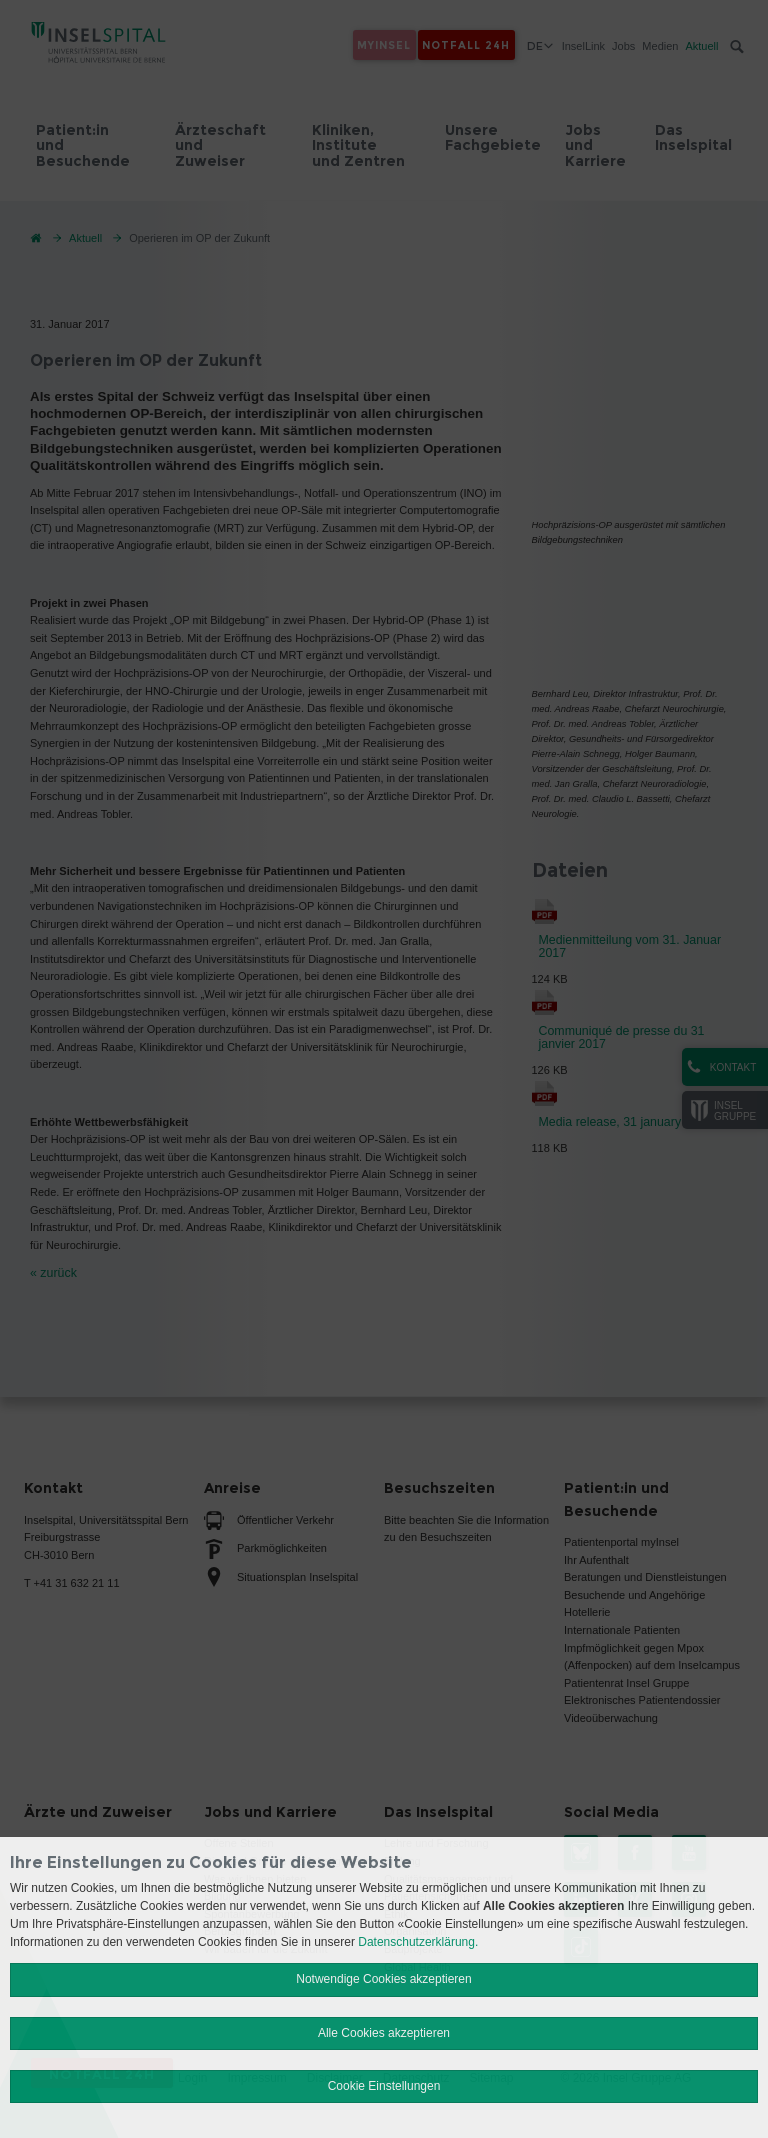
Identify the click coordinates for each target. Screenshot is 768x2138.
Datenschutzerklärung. (418, 1942)
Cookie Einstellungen (384, 2086)
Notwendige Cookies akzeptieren (383, 1979)
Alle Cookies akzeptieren (384, 2033)
